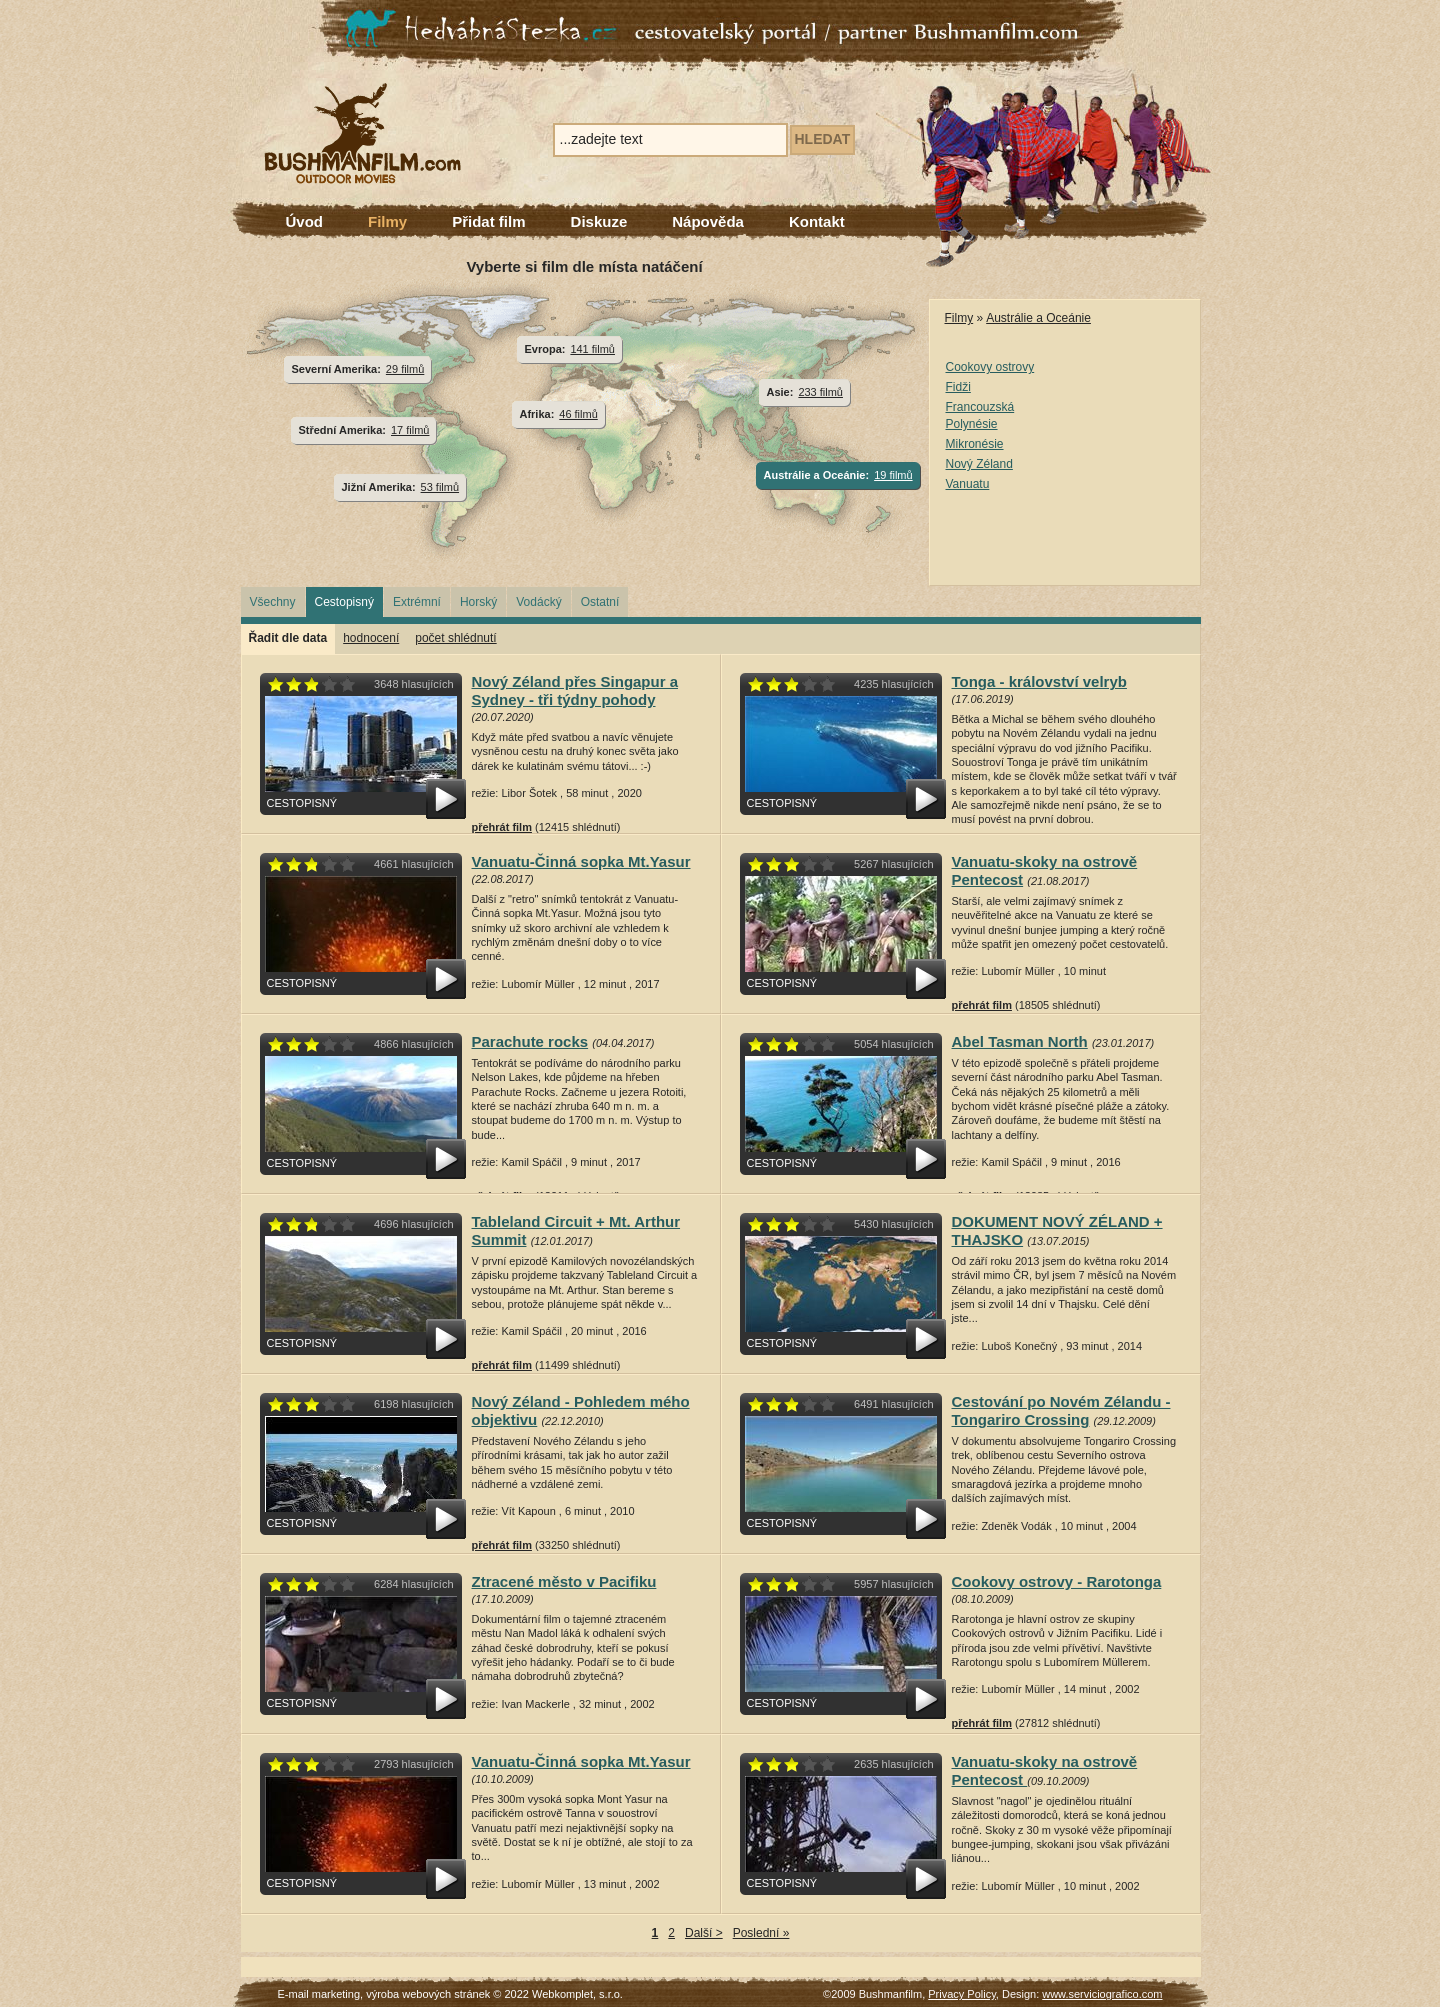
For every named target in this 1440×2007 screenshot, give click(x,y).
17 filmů (410, 430)
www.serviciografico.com (1102, 1994)
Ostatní (600, 602)
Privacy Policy (962, 1994)
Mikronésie (975, 444)
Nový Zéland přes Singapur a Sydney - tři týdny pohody (575, 690)
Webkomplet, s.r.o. (577, 1994)
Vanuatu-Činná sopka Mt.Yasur (581, 861)
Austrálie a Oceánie (1038, 318)
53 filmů (440, 487)
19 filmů (893, 475)
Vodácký (538, 602)
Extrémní (417, 602)
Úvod (305, 221)
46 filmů (578, 414)
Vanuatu (968, 484)
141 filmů (592, 349)
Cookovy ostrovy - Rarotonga (1057, 1581)
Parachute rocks (530, 1041)
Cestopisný (344, 602)
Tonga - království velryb (1039, 681)
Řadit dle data (288, 638)
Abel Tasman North (1020, 1041)
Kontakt (817, 221)
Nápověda (708, 221)
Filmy (387, 221)
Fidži (958, 387)
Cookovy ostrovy (990, 367)
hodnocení (371, 638)
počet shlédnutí (455, 638)
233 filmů (820, 392)
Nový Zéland (979, 464)
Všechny (273, 602)
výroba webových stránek (428, 1994)
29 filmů (405, 369)
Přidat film (488, 221)
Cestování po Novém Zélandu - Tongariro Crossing (1061, 1410)
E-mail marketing (319, 1994)
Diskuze (599, 221)
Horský (478, 602)
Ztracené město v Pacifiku (564, 1581)
